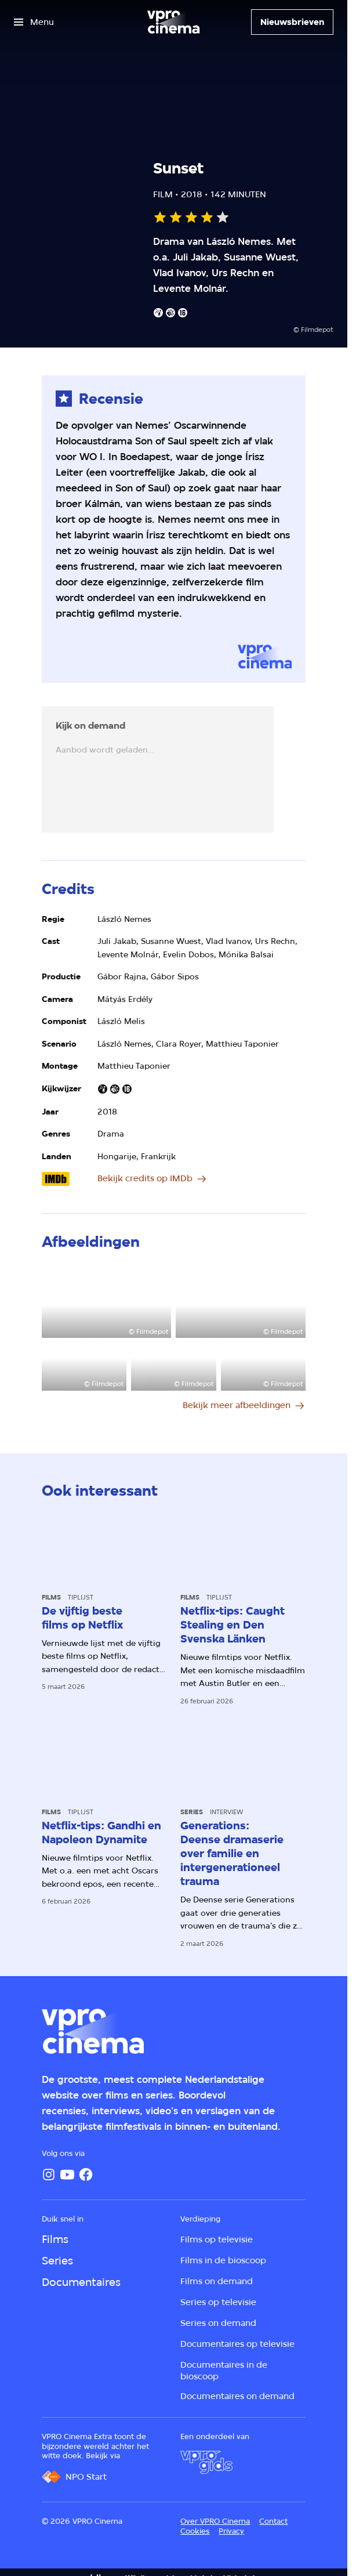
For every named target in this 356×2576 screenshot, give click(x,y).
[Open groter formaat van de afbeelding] (107, 1301)
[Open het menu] (34, 22)
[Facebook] (86, 2174)
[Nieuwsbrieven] (292, 22)
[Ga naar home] (173, 22)
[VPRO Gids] (206, 2462)
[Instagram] (49, 2174)
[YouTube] (67, 2174)
